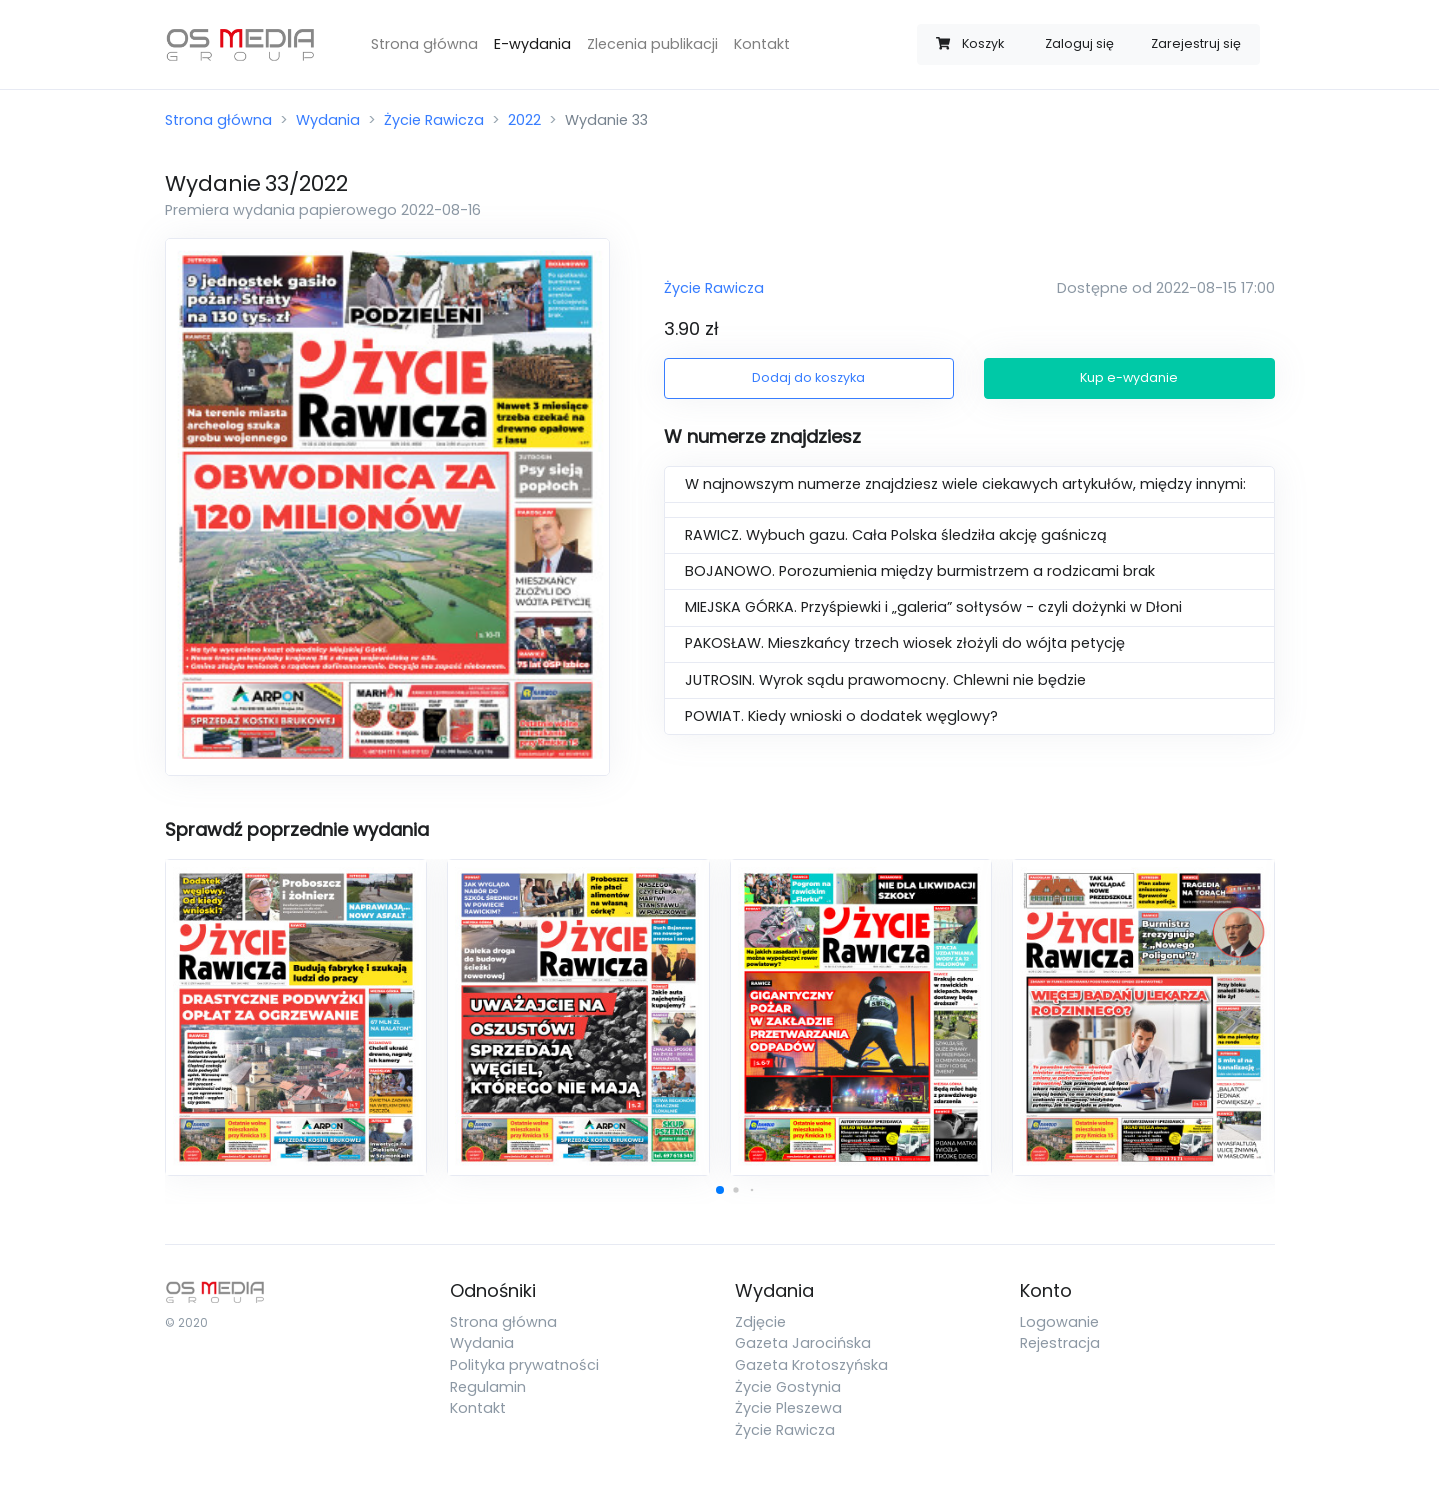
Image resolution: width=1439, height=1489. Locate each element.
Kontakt (762, 44)
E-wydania (532, 44)
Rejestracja (1060, 1343)
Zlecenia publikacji (652, 44)
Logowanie (1059, 1322)
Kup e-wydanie (1129, 377)
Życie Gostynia (788, 1387)
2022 (524, 120)
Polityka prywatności (524, 1365)
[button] (720, 1190)
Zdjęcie (760, 1322)
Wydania (328, 120)
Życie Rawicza (434, 120)
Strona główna (424, 44)
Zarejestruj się (1196, 43)
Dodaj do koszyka (808, 377)
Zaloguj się (1079, 43)
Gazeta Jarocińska (803, 1343)
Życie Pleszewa (788, 1408)
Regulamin (488, 1387)
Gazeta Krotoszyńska (811, 1365)
